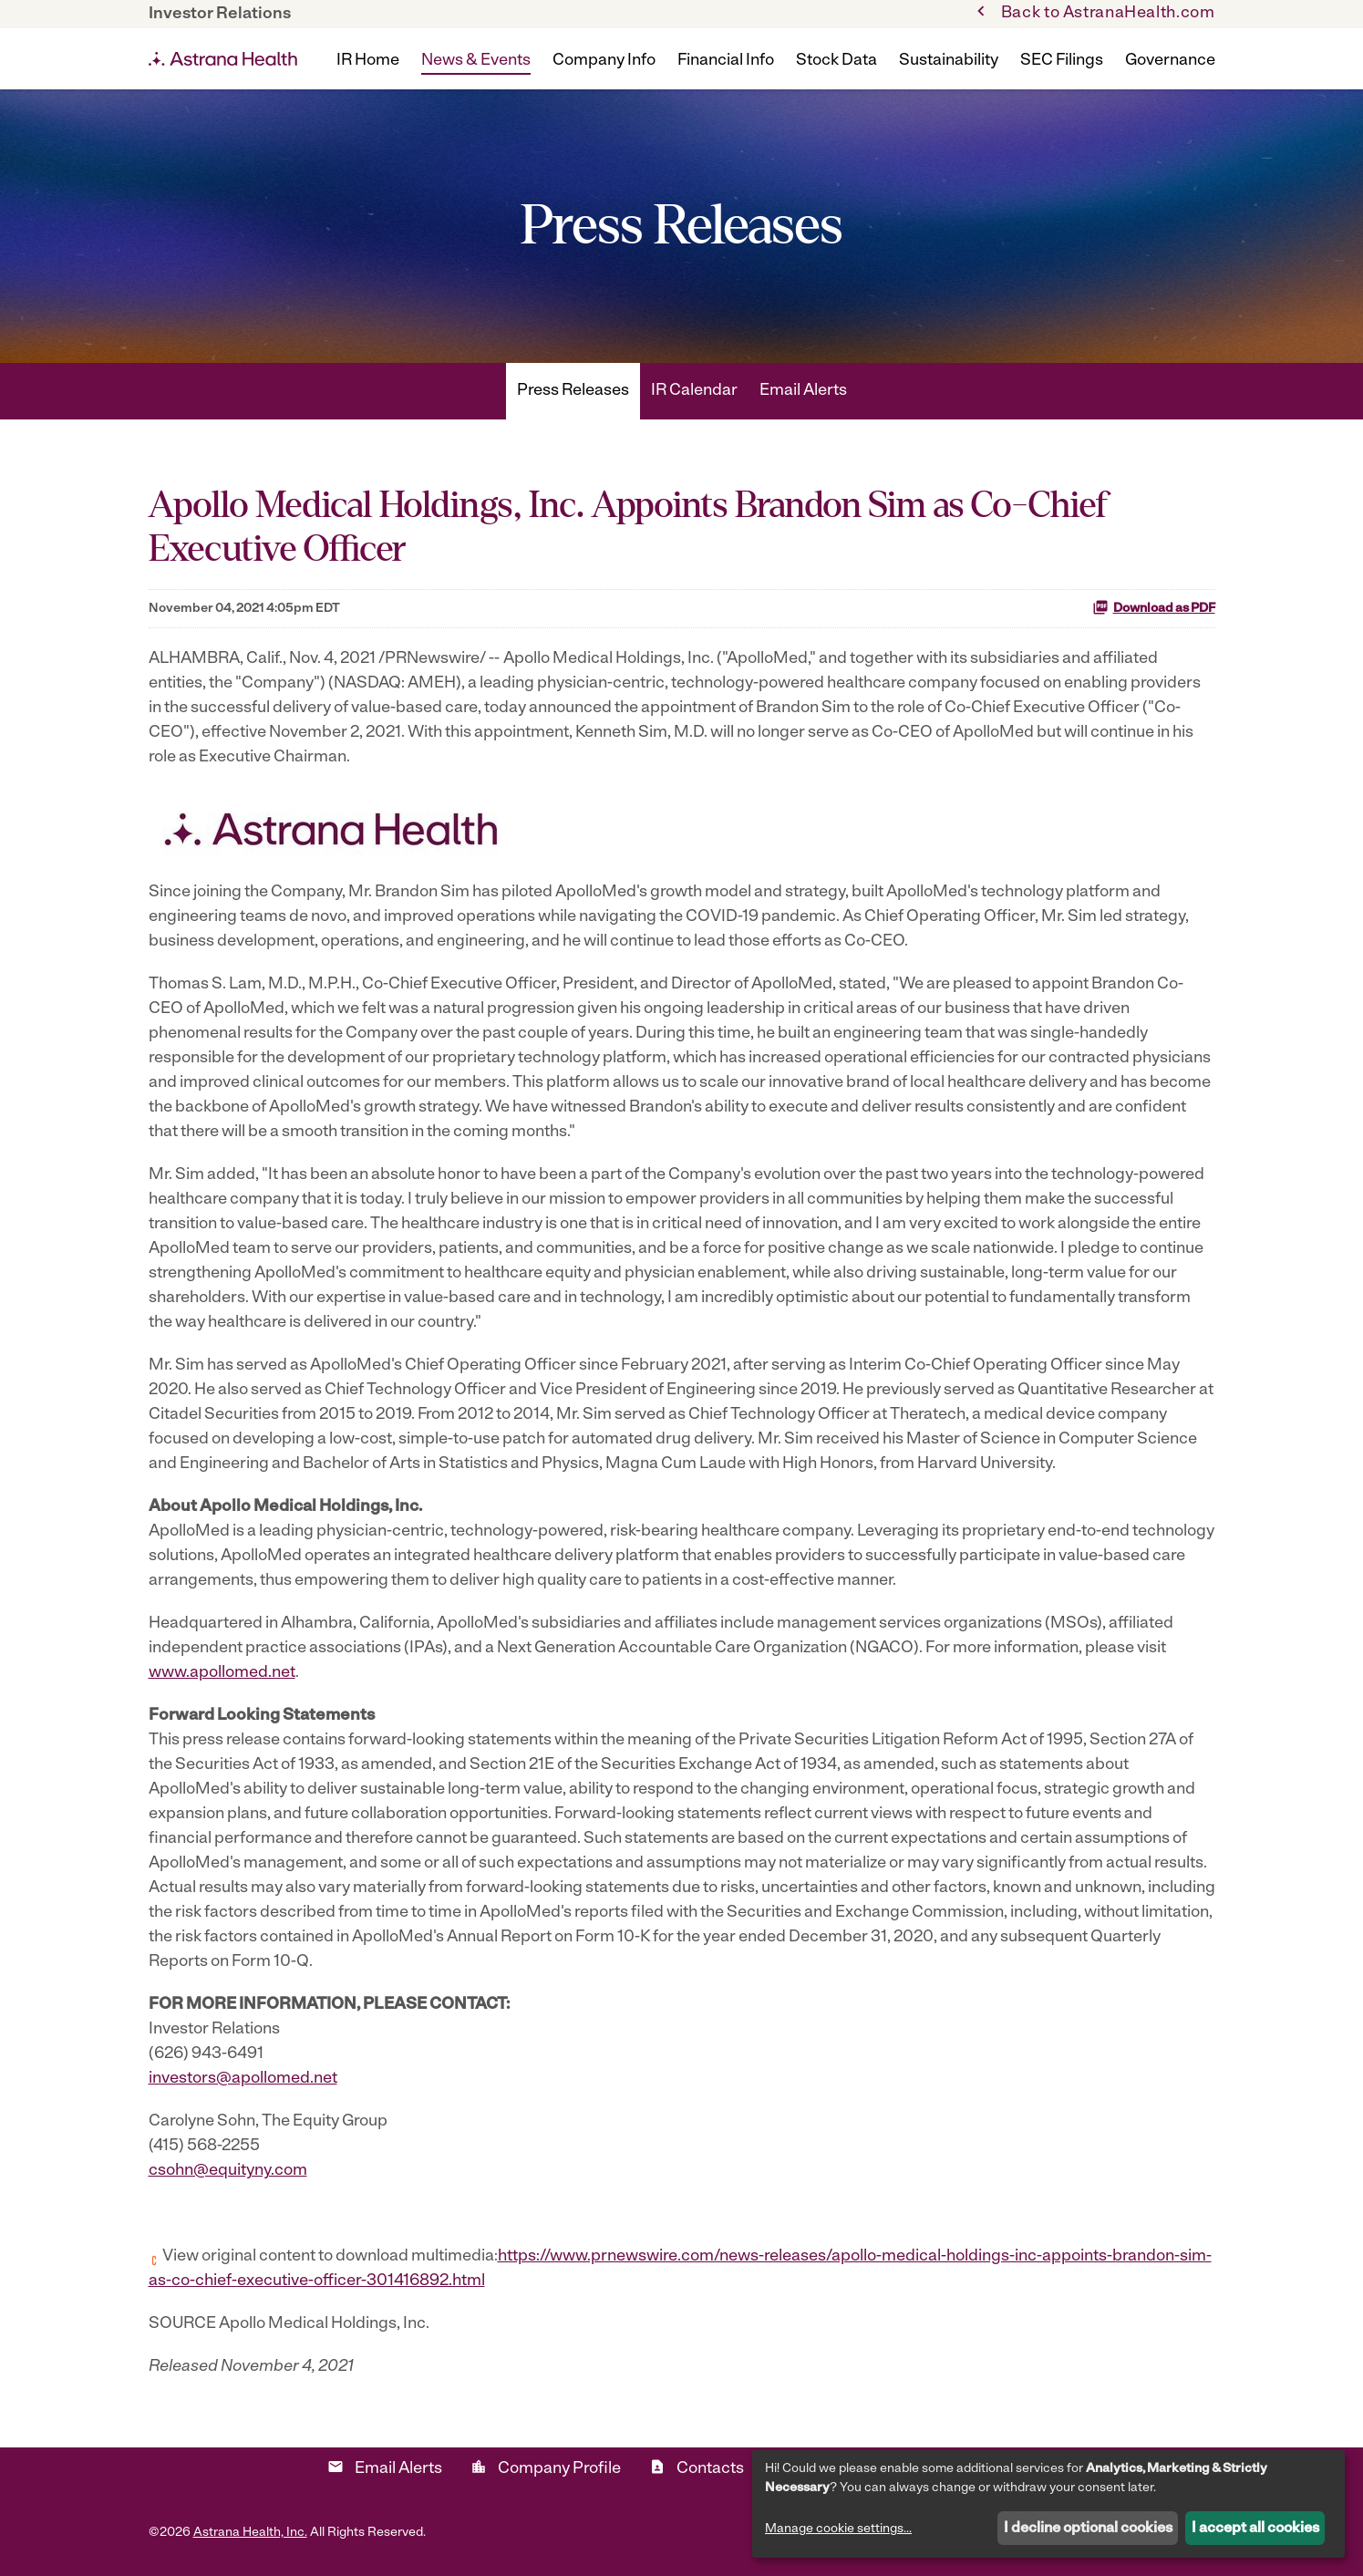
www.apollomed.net (222, 1672)
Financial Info (725, 60)
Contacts (696, 2468)
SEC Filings (1061, 60)
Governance (1170, 60)
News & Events (476, 60)
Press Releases (573, 390)
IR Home (367, 60)
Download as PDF (1153, 607)
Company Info (604, 60)
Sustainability (948, 60)
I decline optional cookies (1088, 2528)
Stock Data (836, 60)
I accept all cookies (1255, 2528)
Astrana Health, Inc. (250, 2533)
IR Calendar (694, 390)
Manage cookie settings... (838, 2529)
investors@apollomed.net (243, 2078)
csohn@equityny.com (228, 2170)
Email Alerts (803, 390)
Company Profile (545, 2468)
